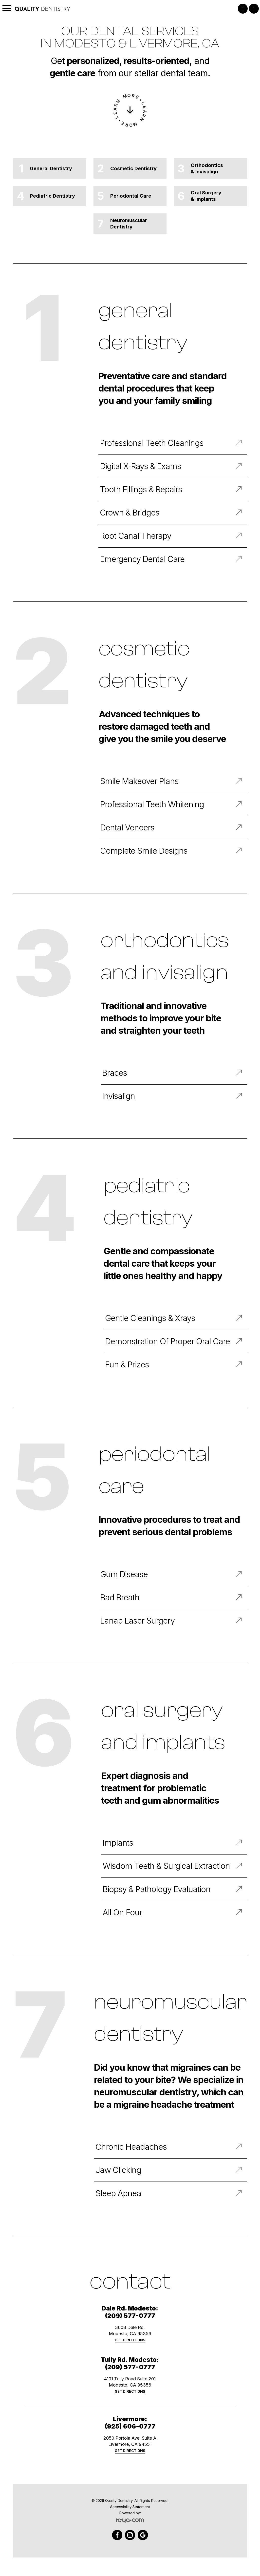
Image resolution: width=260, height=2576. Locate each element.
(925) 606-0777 (130, 2426)
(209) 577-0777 (130, 2315)
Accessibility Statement (130, 2507)
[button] (243, 9)
